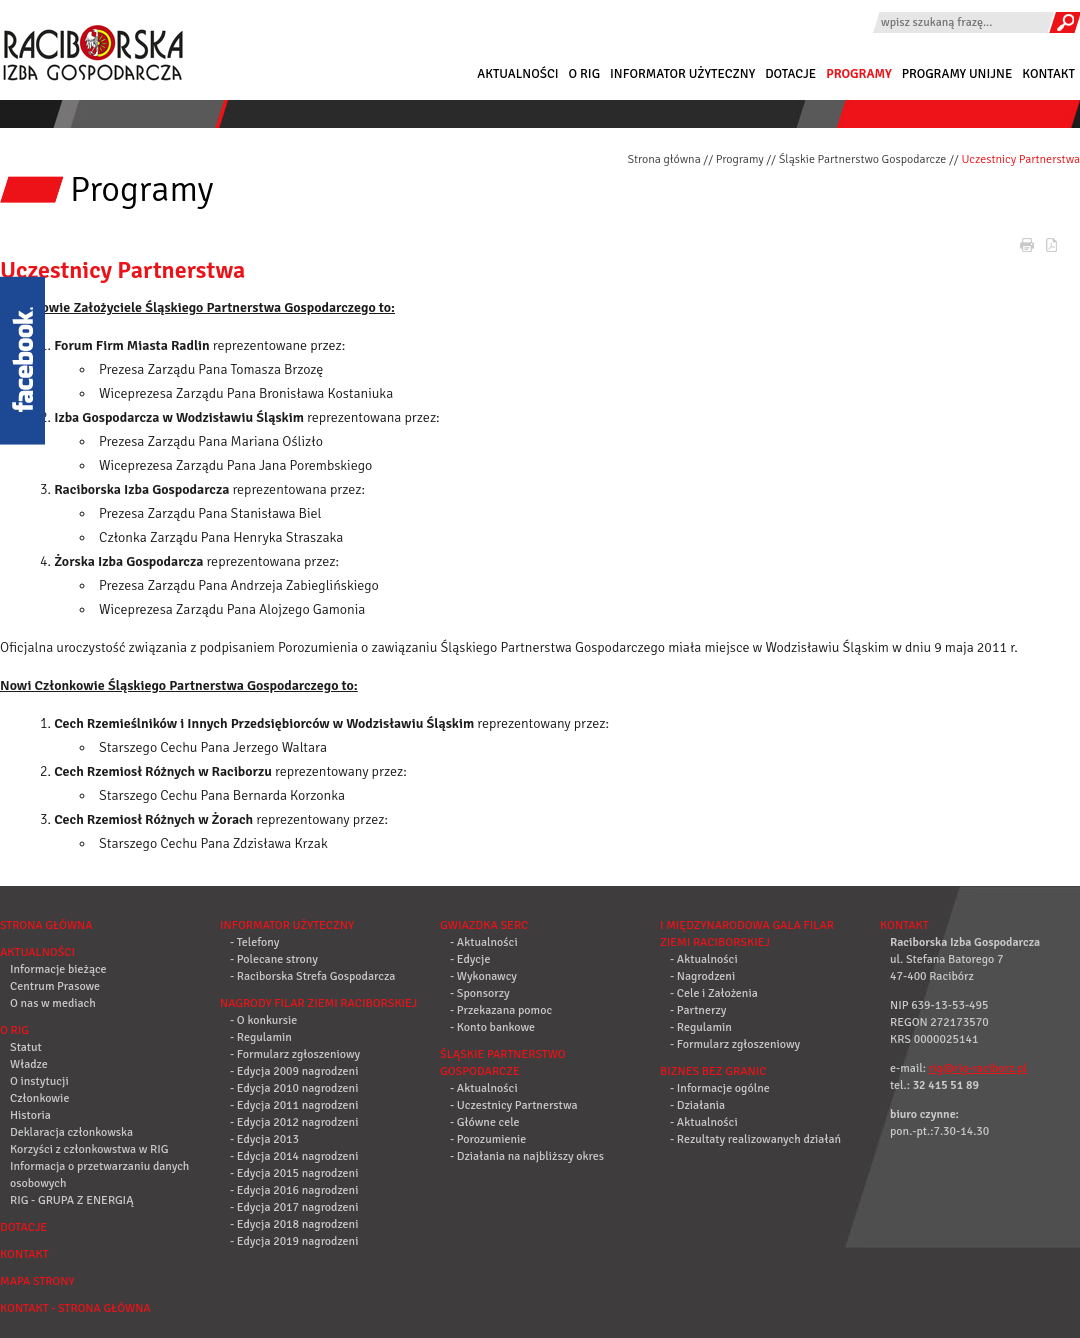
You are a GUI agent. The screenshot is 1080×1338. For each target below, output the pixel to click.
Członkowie (39, 1098)
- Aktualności (484, 942)
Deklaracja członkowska (71, 1132)
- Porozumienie (488, 1139)
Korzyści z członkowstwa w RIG (89, 1149)
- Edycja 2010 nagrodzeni (294, 1088)
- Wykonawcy (483, 976)
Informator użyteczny (682, 74)
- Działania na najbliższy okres (527, 1156)
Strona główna (663, 159)
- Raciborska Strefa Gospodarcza (312, 976)
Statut (26, 1047)
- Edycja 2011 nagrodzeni (294, 1105)
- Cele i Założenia (714, 993)
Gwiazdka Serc (484, 925)
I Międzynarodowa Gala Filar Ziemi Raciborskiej (747, 934)
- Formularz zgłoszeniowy (295, 1054)
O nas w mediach (53, 1003)
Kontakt (1048, 74)
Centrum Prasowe (55, 986)
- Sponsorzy (480, 993)
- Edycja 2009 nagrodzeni (294, 1071)
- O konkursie (263, 1020)
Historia (30, 1115)
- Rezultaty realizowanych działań (755, 1139)
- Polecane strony (274, 959)
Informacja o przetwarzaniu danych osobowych (99, 1175)
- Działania (697, 1105)
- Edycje (470, 959)
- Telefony (254, 942)
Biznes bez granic (713, 1071)
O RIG (584, 74)
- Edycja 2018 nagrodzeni (294, 1224)
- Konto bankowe (492, 1027)
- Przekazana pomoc (501, 1010)
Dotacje (790, 74)
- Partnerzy (698, 1010)
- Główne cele (485, 1122)
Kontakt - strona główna (75, 1308)
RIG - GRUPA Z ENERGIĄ (71, 1200)
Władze (29, 1064)
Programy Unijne (957, 74)
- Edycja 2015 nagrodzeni (294, 1173)
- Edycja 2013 (264, 1139)
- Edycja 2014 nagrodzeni (294, 1156)
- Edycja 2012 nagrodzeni (294, 1122)
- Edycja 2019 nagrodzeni (294, 1241)
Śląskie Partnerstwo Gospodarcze (863, 159)
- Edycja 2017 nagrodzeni (294, 1207)
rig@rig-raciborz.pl (978, 1068)
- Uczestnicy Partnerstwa (514, 1105)
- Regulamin (261, 1037)
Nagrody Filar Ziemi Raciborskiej (318, 1003)
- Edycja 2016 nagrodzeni (294, 1190)
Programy (859, 74)
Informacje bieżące (58, 969)
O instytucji (39, 1081)
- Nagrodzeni (702, 976)
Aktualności (517, 74)
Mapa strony (37, 1281)
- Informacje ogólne (720, 1088)
